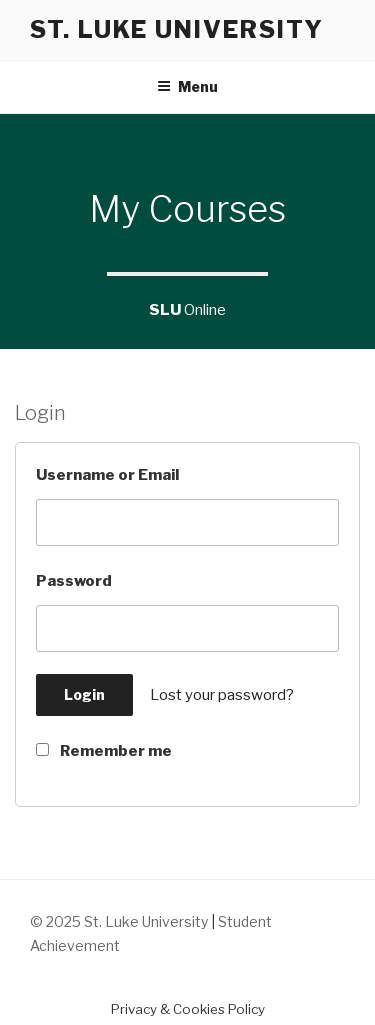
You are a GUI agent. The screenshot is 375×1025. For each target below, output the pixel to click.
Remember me (104, 751)
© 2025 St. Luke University (120, 921)
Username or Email (107, 475)
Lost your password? (222, 695)
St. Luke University (176, 29)
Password (74, 581)
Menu (187, 86)
